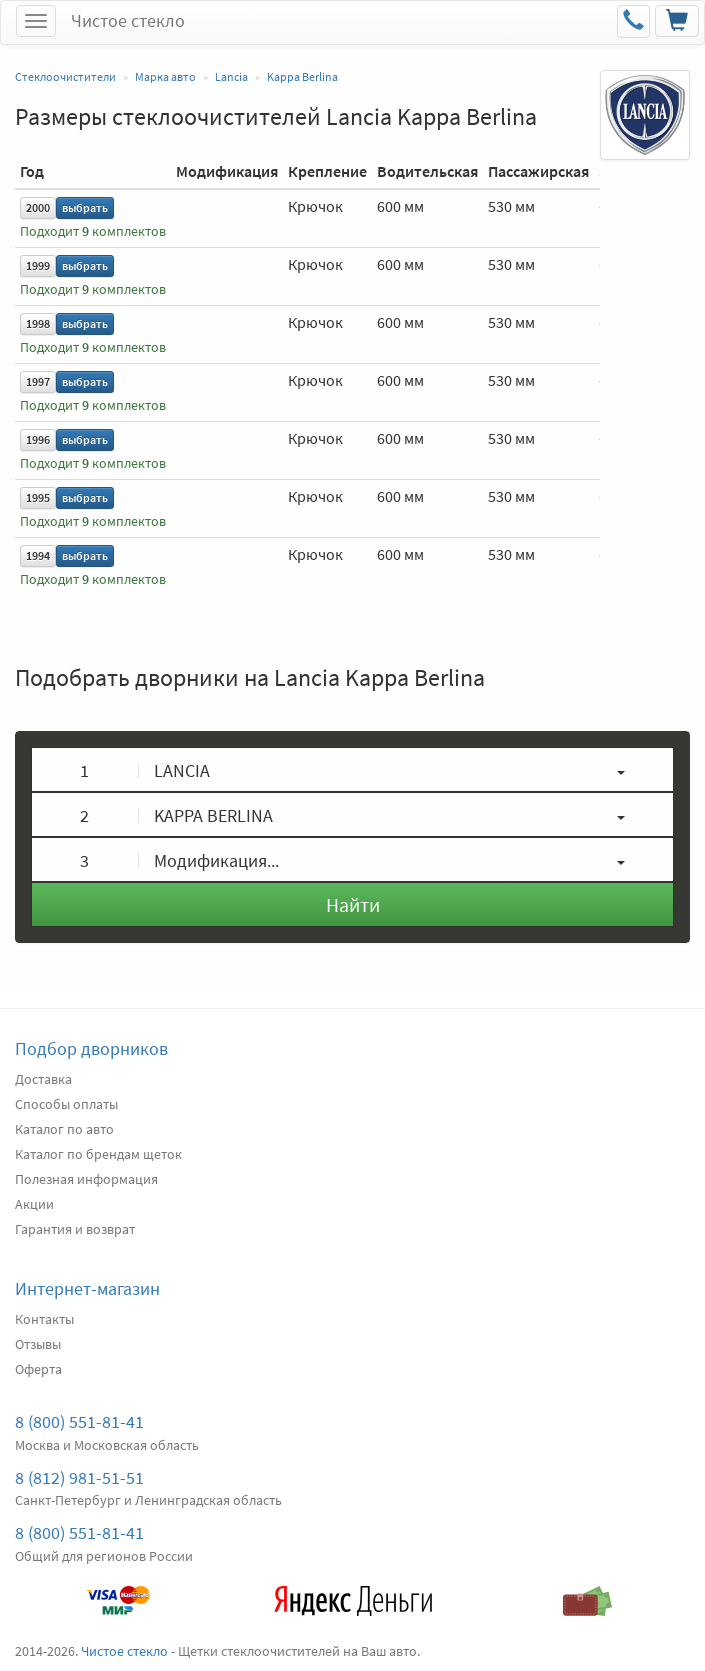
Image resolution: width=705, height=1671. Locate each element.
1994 (38, 555)
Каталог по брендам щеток (98, 1154)
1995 (38, 497)
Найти (353, 904)
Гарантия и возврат (75, 1229)
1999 (38, 265)
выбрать (85, 207)
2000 (38, 207)
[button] (352, 769)
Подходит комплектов (93, 231)
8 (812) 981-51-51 (79, 1477)
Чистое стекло (128, 20)
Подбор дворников (91, 1048)
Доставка (43, 1079)
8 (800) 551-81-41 (79, 1421)
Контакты (44, 1319)
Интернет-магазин (87, 1288)
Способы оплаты (66, 1104)
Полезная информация (86, 1179)
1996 (38, 439)
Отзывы (38, 1344)
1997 (38, 381)
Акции (34, 1204)
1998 (38, 323)
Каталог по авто (64, 1129)
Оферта (38, 1369)
